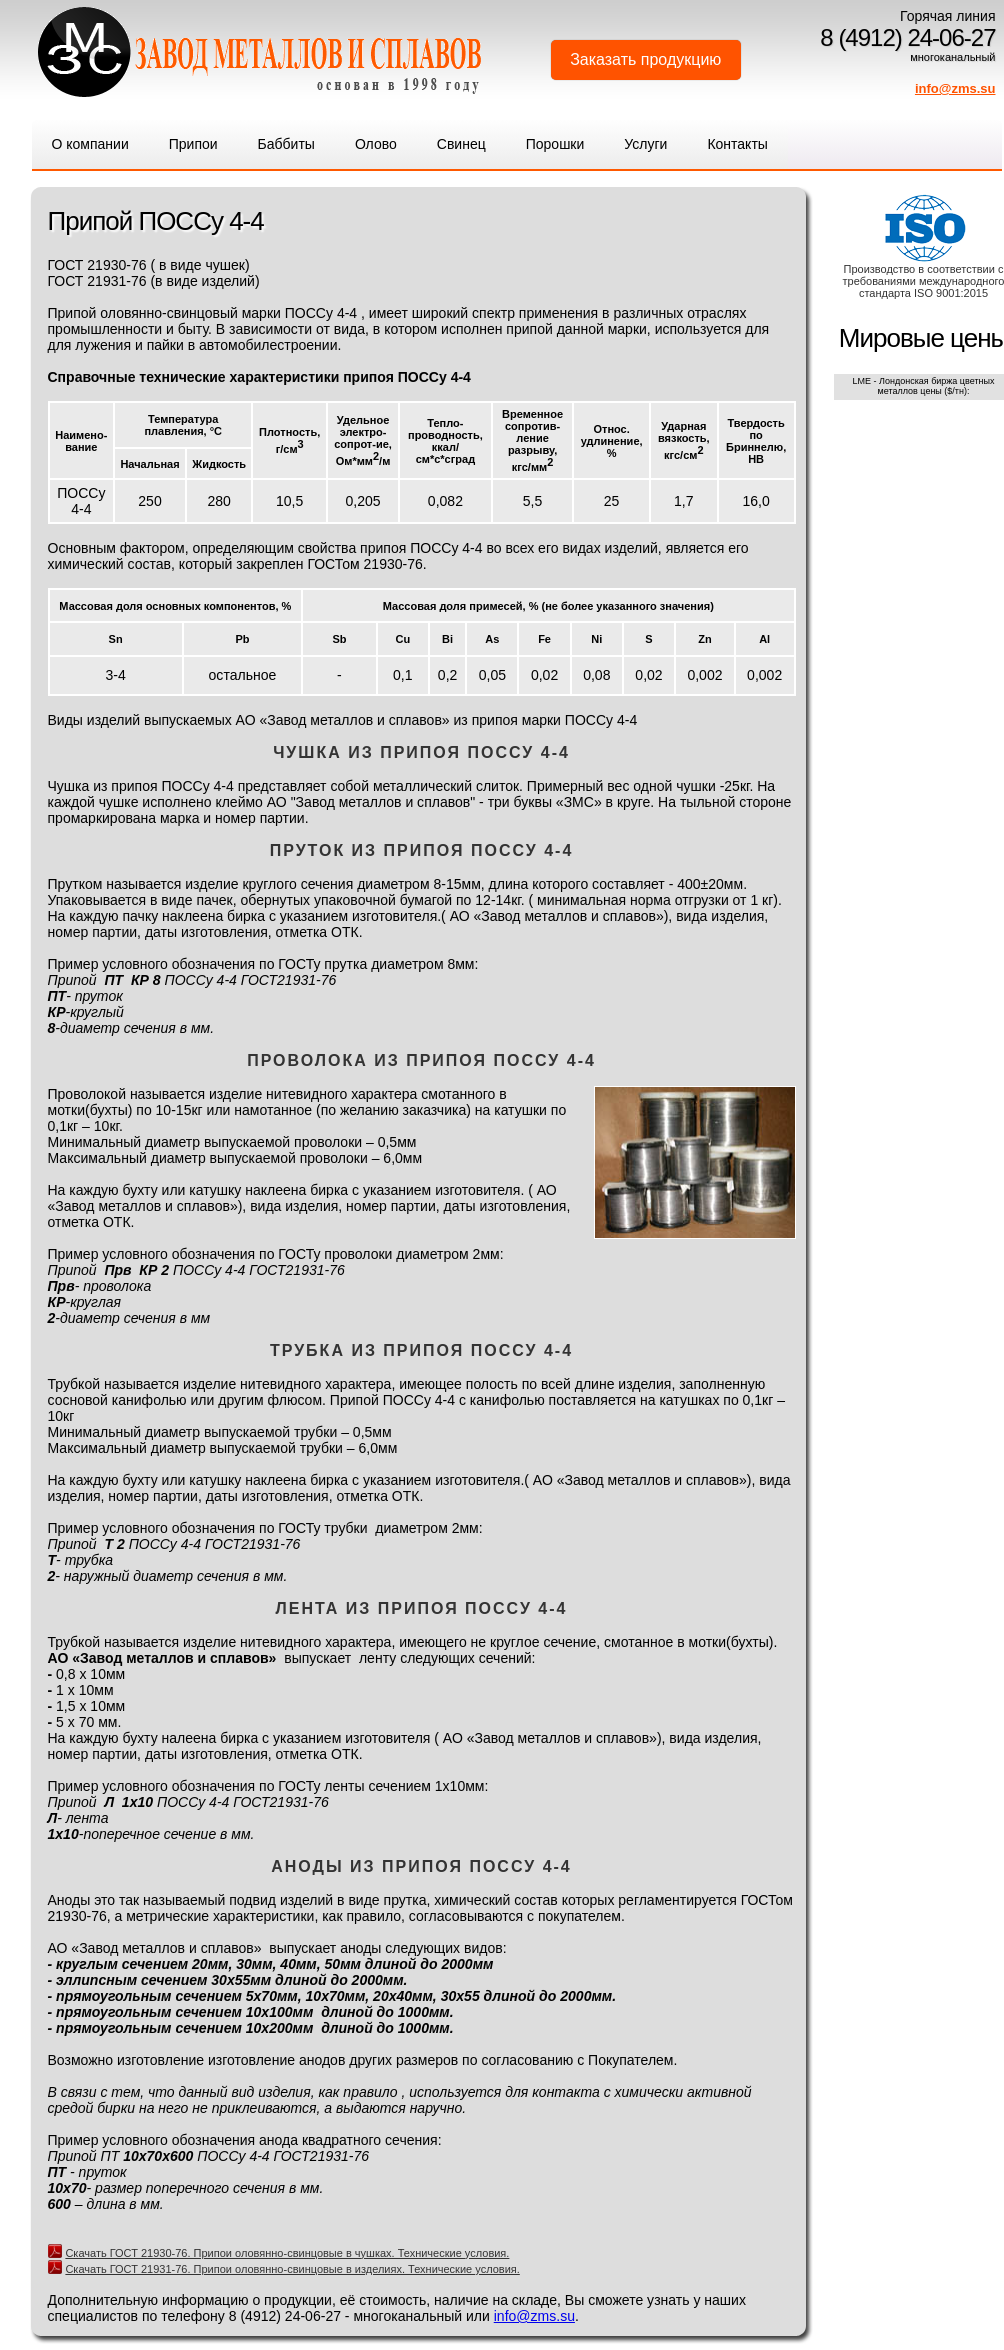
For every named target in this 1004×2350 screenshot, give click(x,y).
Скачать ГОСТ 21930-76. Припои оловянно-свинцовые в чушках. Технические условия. (287, 2253)
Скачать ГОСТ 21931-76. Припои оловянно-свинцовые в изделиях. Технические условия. (292, 2269)
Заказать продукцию (645, 59)
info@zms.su (955, 88)
